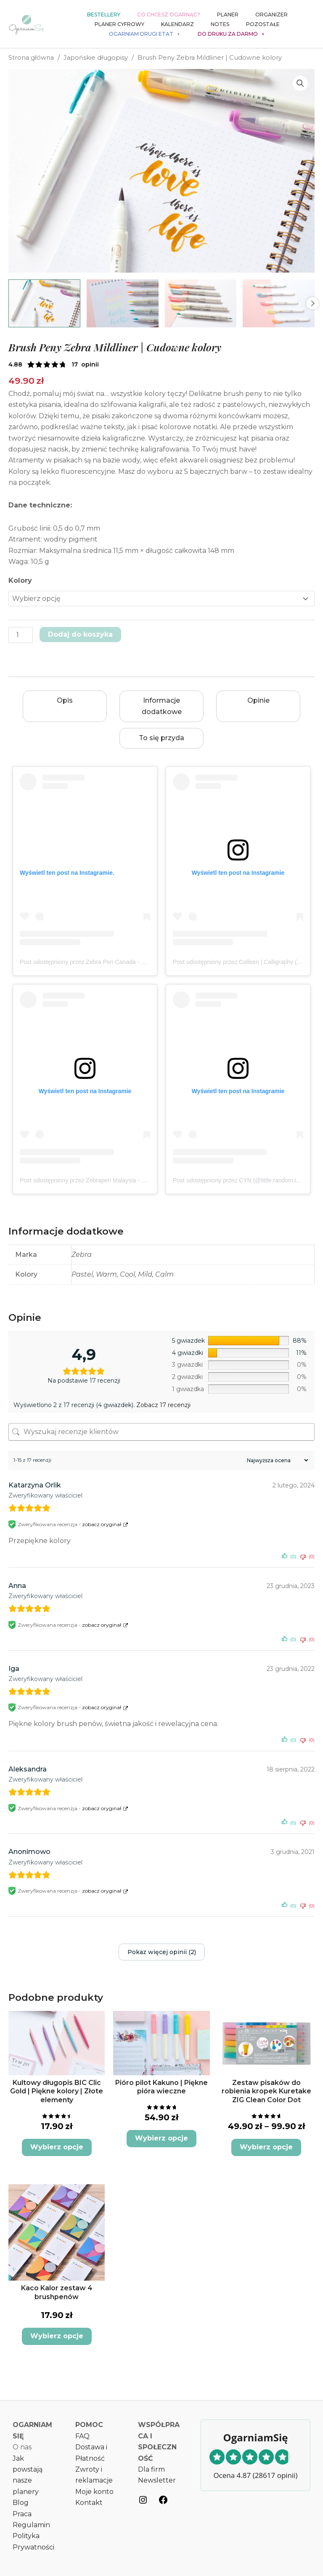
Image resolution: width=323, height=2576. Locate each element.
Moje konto (94, 2492)
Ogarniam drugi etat (145, 34)
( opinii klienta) (85, 364)
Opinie (258, 700)
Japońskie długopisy (96, 57)
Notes (220, 24)
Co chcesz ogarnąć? (168, 14)
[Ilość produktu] (20, 635)
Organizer (271, 14)
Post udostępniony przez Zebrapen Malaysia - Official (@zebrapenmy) (111, 1180)
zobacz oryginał (101, 1524)
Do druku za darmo (231, 34)
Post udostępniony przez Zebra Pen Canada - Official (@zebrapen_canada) (118, 962)
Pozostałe (263, 24)
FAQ (82, 2436)
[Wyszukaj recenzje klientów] (161, 1432)
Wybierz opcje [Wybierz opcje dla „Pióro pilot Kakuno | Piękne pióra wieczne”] (161, 2138)
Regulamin (31, 2525)
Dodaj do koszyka (80, 634)
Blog (21, 2503)
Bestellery (103, 14)
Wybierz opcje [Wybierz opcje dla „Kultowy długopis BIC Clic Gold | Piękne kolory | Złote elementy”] (56, 2147)
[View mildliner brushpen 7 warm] (44, 303)
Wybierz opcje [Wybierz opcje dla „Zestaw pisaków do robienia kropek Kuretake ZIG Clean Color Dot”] (266, 2147)
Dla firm (151, 2469)
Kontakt (89, 2503)
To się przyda (161, 738)
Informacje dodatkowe (162, 705)
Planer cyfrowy (119, 24)
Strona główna (31, 57)
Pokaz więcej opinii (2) (161, 1952)
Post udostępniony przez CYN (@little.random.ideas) (242, 1180)
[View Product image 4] (279, 303)
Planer (227, 14)
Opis (65, 700)
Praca (22, 2514)
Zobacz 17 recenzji (163, 1405)
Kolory (20, 580)
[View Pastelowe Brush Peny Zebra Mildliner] (123, 303)
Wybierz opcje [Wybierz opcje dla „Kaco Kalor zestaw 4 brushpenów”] (56, 2336)
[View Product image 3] (201, 303)
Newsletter (157, 2480)
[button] (300, 83)
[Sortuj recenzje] (277, 1460)
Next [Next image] (312, 303)
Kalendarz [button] (177, 24)
